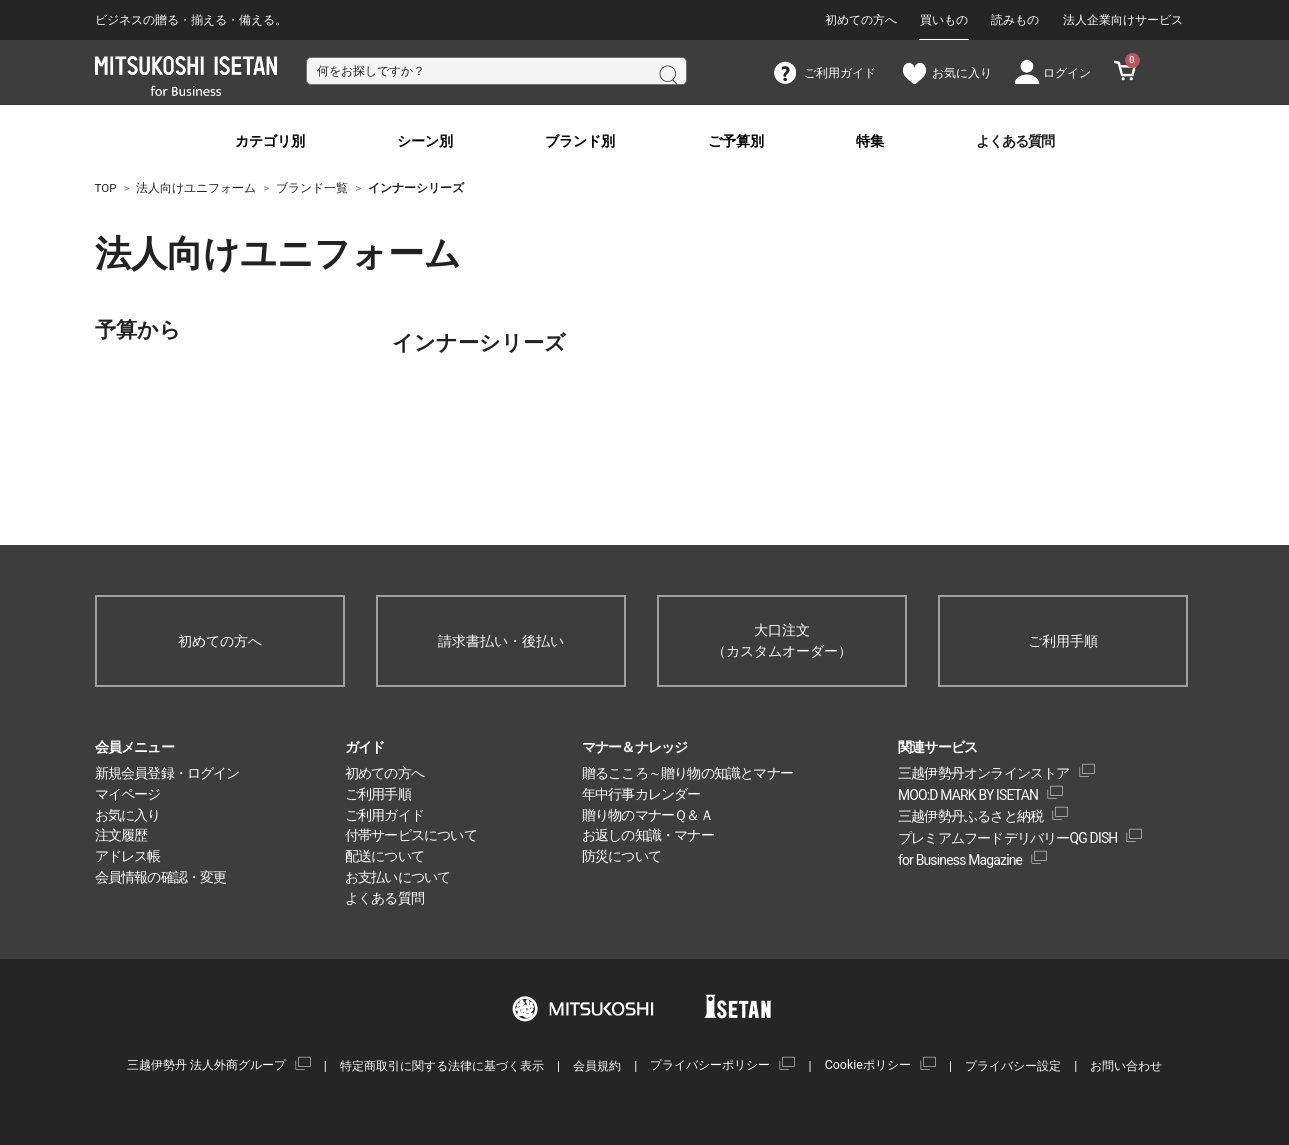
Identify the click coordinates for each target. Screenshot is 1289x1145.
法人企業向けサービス (1123, 20)
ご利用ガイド (384, 815)
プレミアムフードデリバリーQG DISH (1008, 838)
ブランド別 (580, 141)
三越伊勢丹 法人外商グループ (206, 1064)
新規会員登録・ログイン (167, 773)
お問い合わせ (1126, 1065)
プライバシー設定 (1013, 1065)
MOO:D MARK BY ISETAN (968, 795)
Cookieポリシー (868, 1064)
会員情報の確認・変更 (161, 877)
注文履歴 (121, 835)
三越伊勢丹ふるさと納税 (970, 816)
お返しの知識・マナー (648, 835)
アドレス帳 (128, 856)
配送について (384, 856)
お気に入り (128, 815)
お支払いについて (398, 877)
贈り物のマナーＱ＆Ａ (647, 815)
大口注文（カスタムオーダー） (782, 640)
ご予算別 (736, 141)
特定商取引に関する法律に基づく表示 (442, 1065)
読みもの (1015, 20)
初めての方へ (861, 20)
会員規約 (597, 1065)
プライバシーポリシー (710, 1064)
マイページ (128, 794)
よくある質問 (1015, 141)
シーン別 (425, 141)
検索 (667, 73)
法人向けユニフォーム (205, 254)
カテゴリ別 (270, 141)
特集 (870, 141)
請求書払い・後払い (501, 641)
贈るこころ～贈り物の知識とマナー (687, 773)
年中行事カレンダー (641, 794)
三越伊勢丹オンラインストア (984, 773)
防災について (621, 856)
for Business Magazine (960, 860)
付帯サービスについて (411, 835)
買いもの (944, 20)
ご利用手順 (1063, 641)
